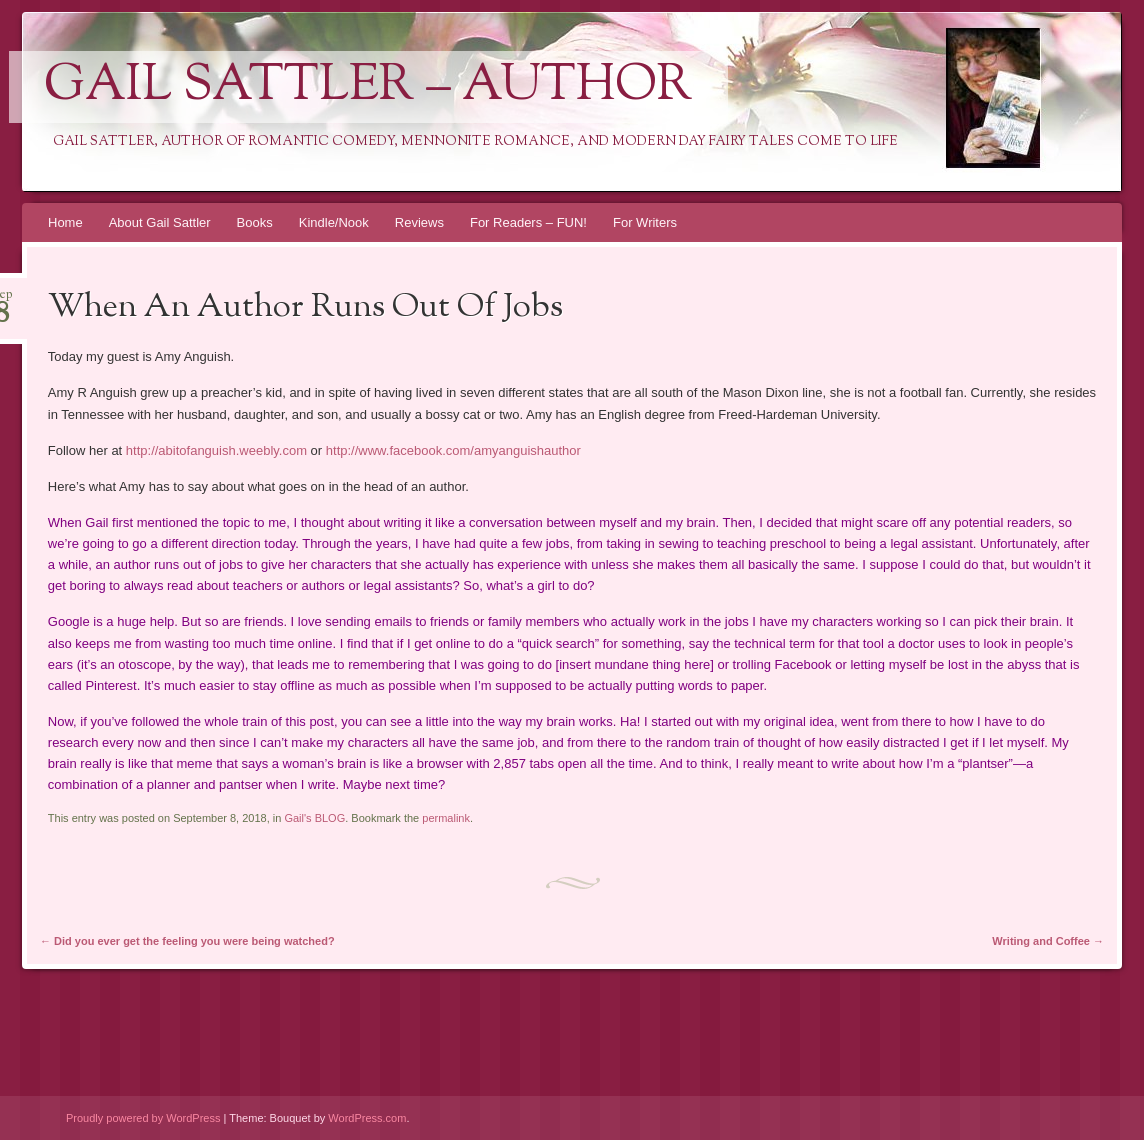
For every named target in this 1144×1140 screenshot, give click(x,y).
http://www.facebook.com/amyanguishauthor (453, 450)
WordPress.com (367, 1118)
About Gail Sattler (160, 222)
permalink (446, 818)
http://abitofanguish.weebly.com (216, 450)
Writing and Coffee (1048, 941)
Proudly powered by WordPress (143, 1118)
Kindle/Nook (334, 222)
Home (65, 222)
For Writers (645, 222)
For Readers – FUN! (528, 222)
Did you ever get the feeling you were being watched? (187, 941)
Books (255, 222)
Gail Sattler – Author (368, 87)
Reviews (419, 222)
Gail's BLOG (314, 818)
